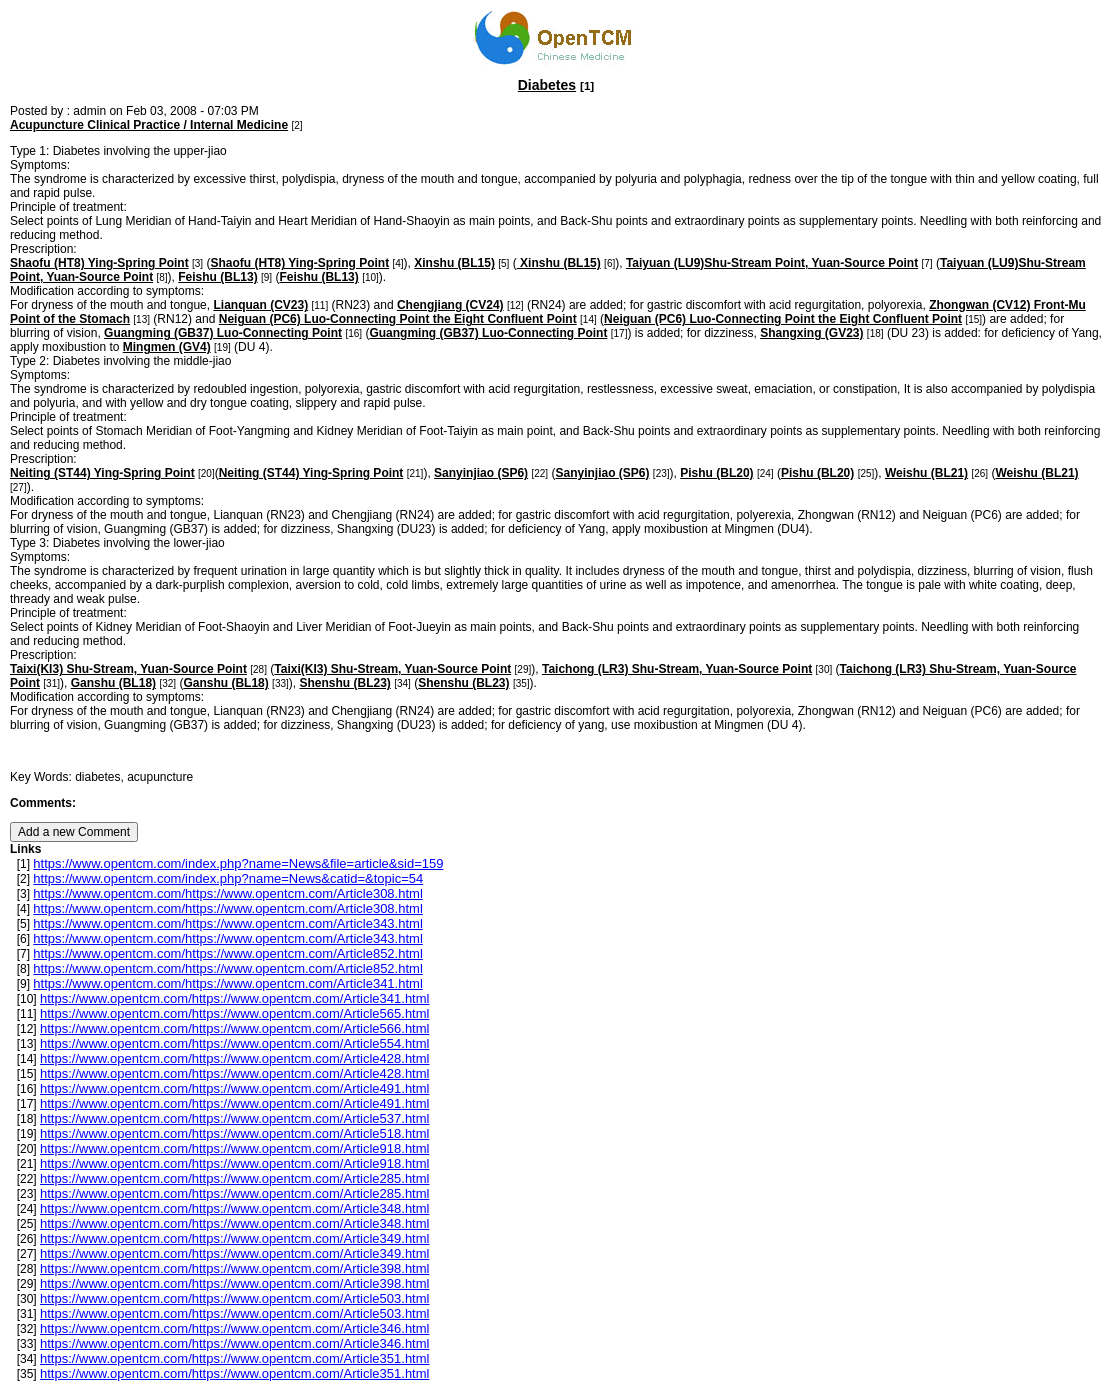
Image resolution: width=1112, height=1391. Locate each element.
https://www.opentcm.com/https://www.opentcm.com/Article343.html (227, 923)
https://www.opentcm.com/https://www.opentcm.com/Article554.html (234, 1043)
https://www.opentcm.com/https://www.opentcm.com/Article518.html (234, 1133)
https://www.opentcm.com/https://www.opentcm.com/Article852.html (227, 953)
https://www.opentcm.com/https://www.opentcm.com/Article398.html (234, 1268)
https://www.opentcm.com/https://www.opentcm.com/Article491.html (234, 1088)
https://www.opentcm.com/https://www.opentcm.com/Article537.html (234, 1118)
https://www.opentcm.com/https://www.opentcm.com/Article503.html (234, 1298)
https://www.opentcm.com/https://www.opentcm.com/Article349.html (234, 1238)
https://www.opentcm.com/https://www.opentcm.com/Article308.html (227, 893)
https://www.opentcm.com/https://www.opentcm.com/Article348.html (234, 1208)
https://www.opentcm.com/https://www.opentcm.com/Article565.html (234, 1013)
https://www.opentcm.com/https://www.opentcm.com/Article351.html (234, 1358)
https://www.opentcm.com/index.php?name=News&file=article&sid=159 (238, 863)
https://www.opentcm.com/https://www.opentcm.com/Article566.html (234, 1028)
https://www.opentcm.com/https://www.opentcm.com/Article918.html (234, 1148)
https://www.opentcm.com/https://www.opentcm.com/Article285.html (234, 1178)
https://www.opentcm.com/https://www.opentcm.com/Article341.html (227, 983)
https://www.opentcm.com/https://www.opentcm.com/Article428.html (234, 1058)
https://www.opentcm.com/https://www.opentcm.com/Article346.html (234, 1328)
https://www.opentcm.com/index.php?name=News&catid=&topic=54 (228, 878)
